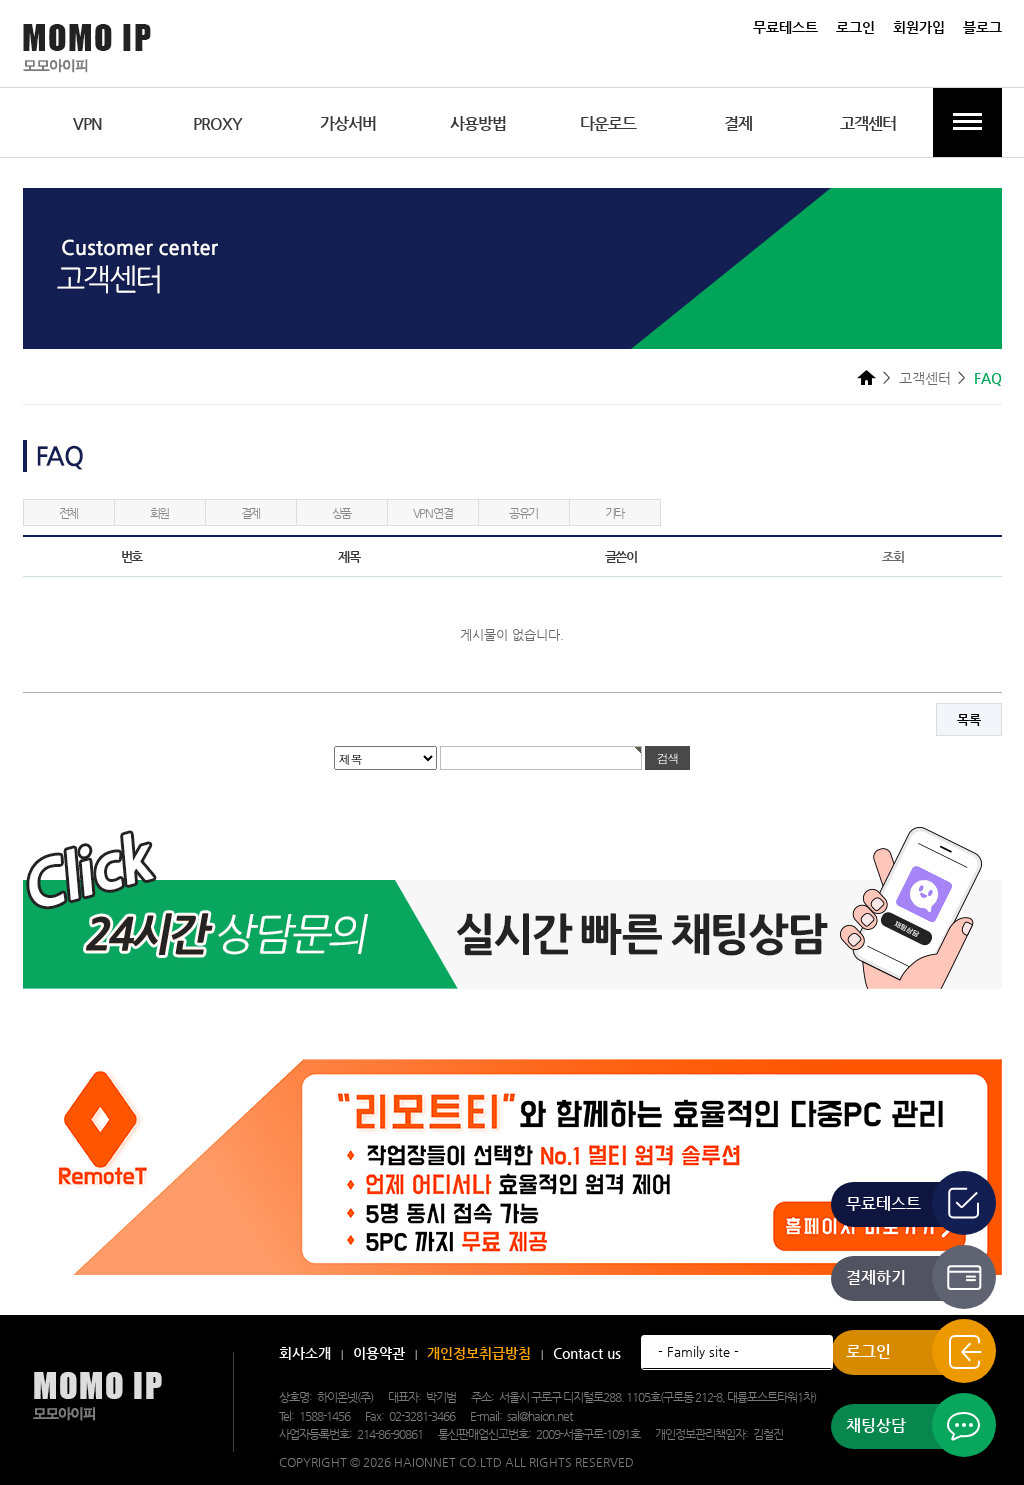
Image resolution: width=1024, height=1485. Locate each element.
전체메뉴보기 (967, 122)
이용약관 (379, 1353)
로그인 (855, 27)
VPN (87, 123)
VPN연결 (433, 513)
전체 (69, 513)
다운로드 (608, 123)
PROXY (217, 123)
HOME (866, 377)
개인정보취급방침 (479, 1353)
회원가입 (919, 27)
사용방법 (478, 123)
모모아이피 (97, 1396)
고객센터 (868, 123)
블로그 (982, 27)
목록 (969, 719)
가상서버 (348, 123)
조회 (892, 556)
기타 (615, 513)
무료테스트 (785, 27)
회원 (160, 513)
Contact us (587, 1353)
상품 (342, 513)
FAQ (988, 378)
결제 (738, 123)
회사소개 (305, 1353)
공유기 (523, 513)
